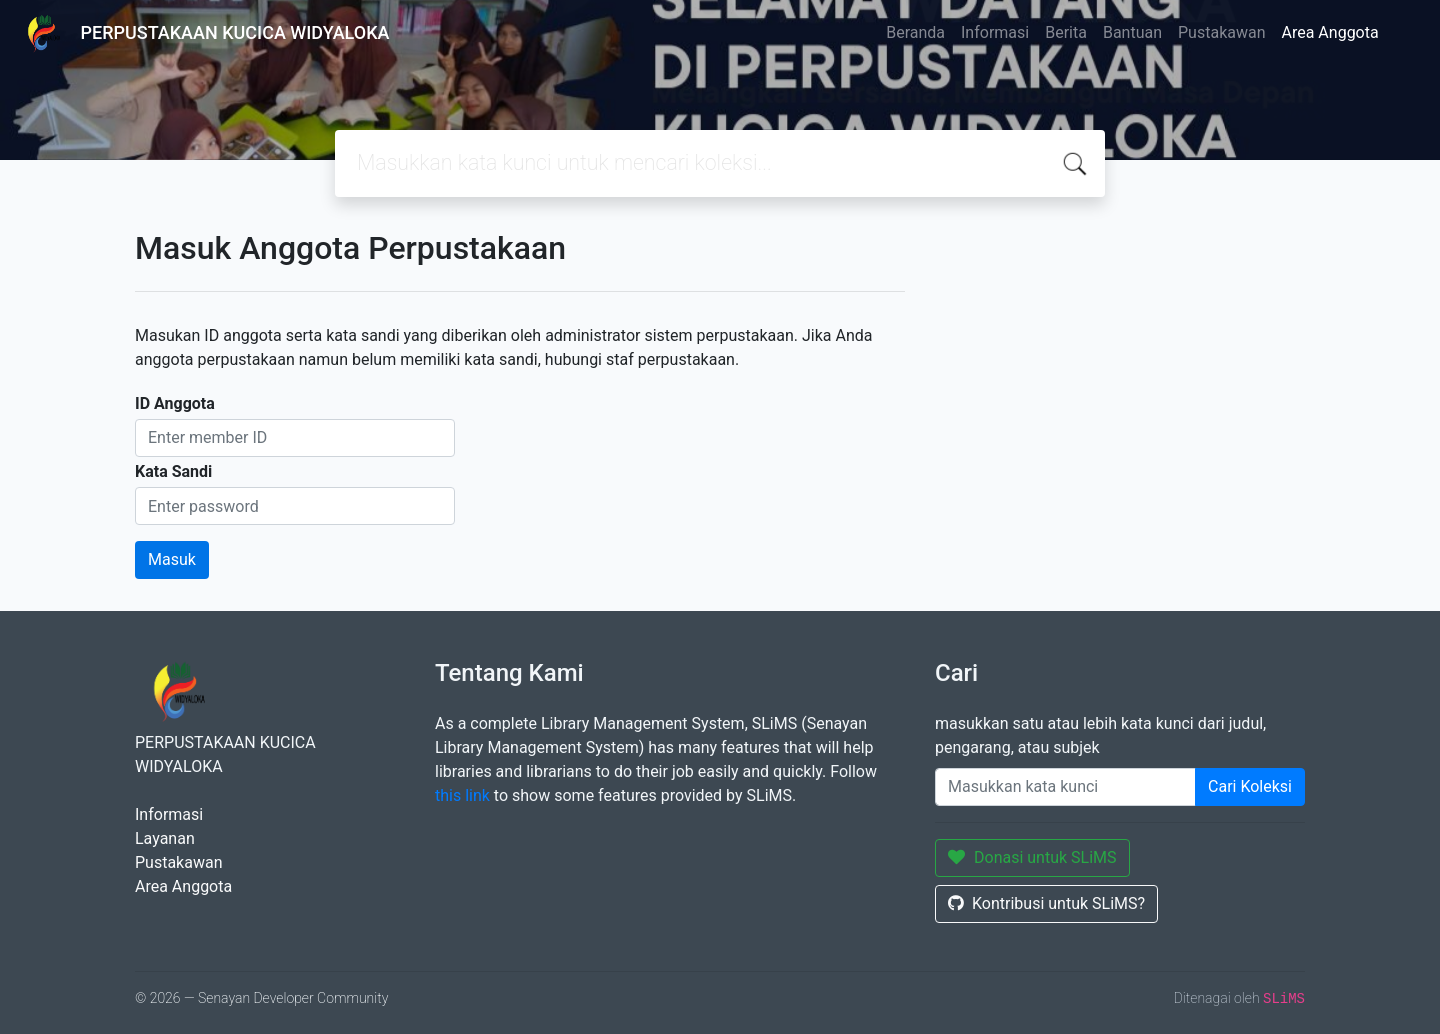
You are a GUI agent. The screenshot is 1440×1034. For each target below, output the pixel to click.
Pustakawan (1221, 32)
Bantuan (1132, 32)
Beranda (915, 32)
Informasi (995, 32)
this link (462, 795)
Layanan (165, 838)
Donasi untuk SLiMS (1032, 857)
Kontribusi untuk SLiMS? (1046, 903)
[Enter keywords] (1065, 787)
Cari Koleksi (1250, 786)
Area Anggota (1330, 32)
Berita (1066, 32)
